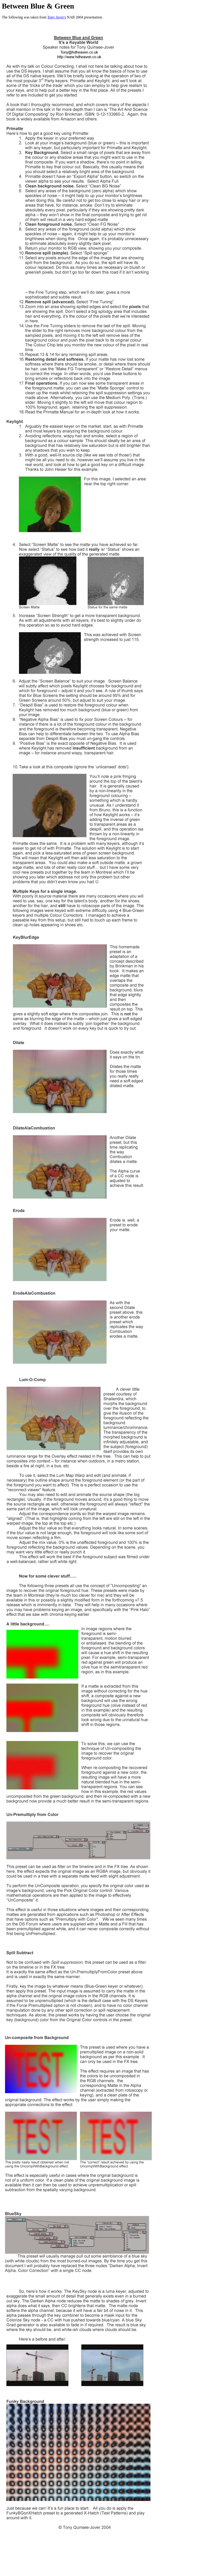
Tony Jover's (56, 17)
